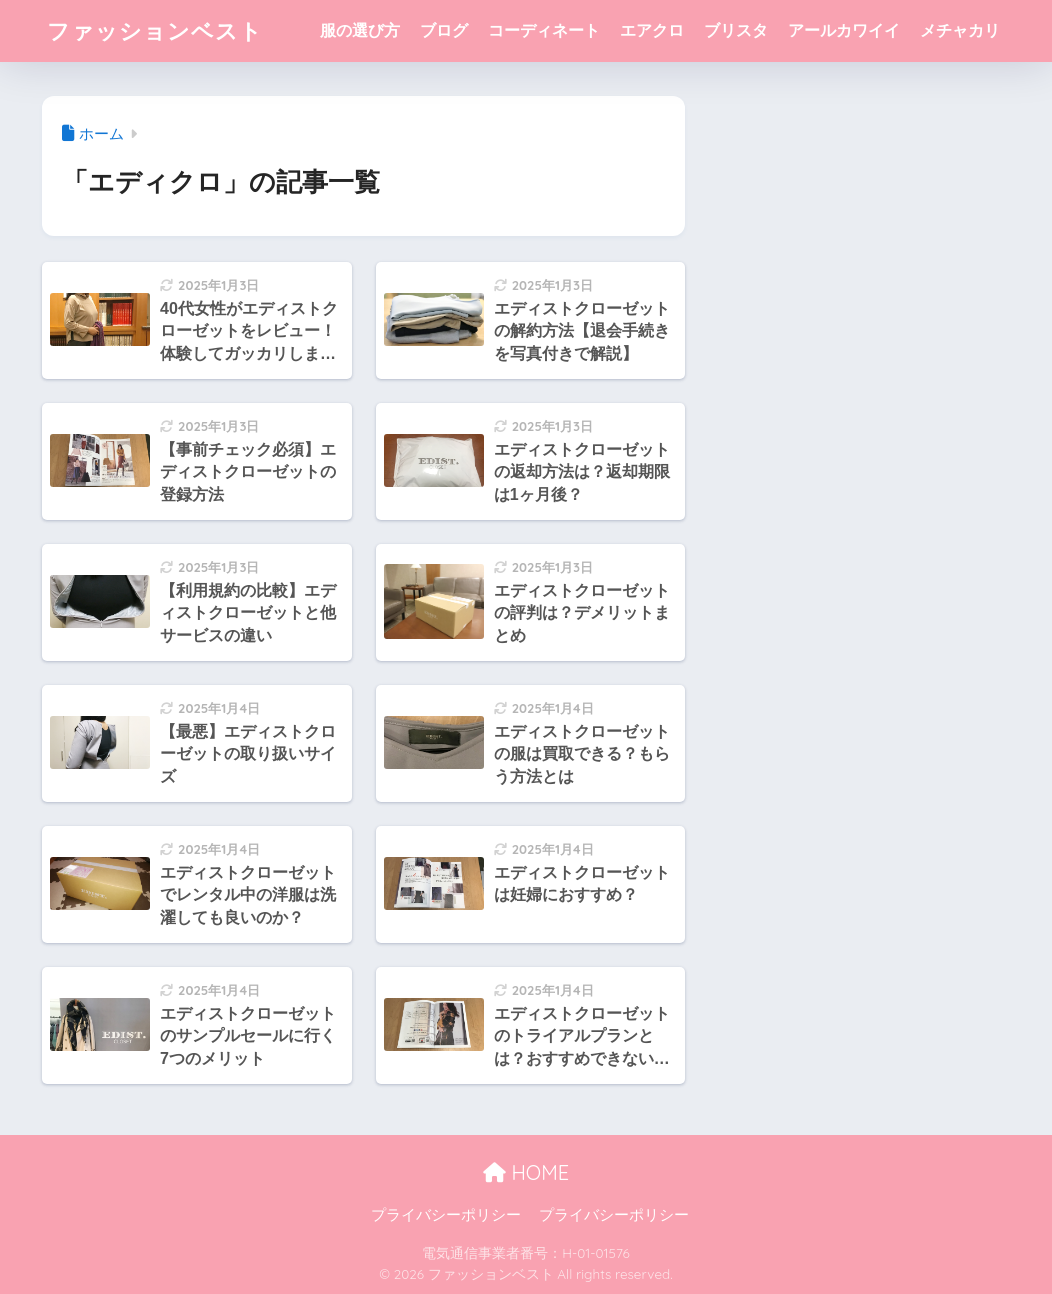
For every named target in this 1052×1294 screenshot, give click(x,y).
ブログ (444, 30)
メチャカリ (960, 30)
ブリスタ (736, 30)
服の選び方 (360, 30)
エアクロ (652, 30)
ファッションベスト (159, 30)
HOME (526, 1172)
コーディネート (544, 30)
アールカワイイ (844, 30)
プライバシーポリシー (446, 1215)
